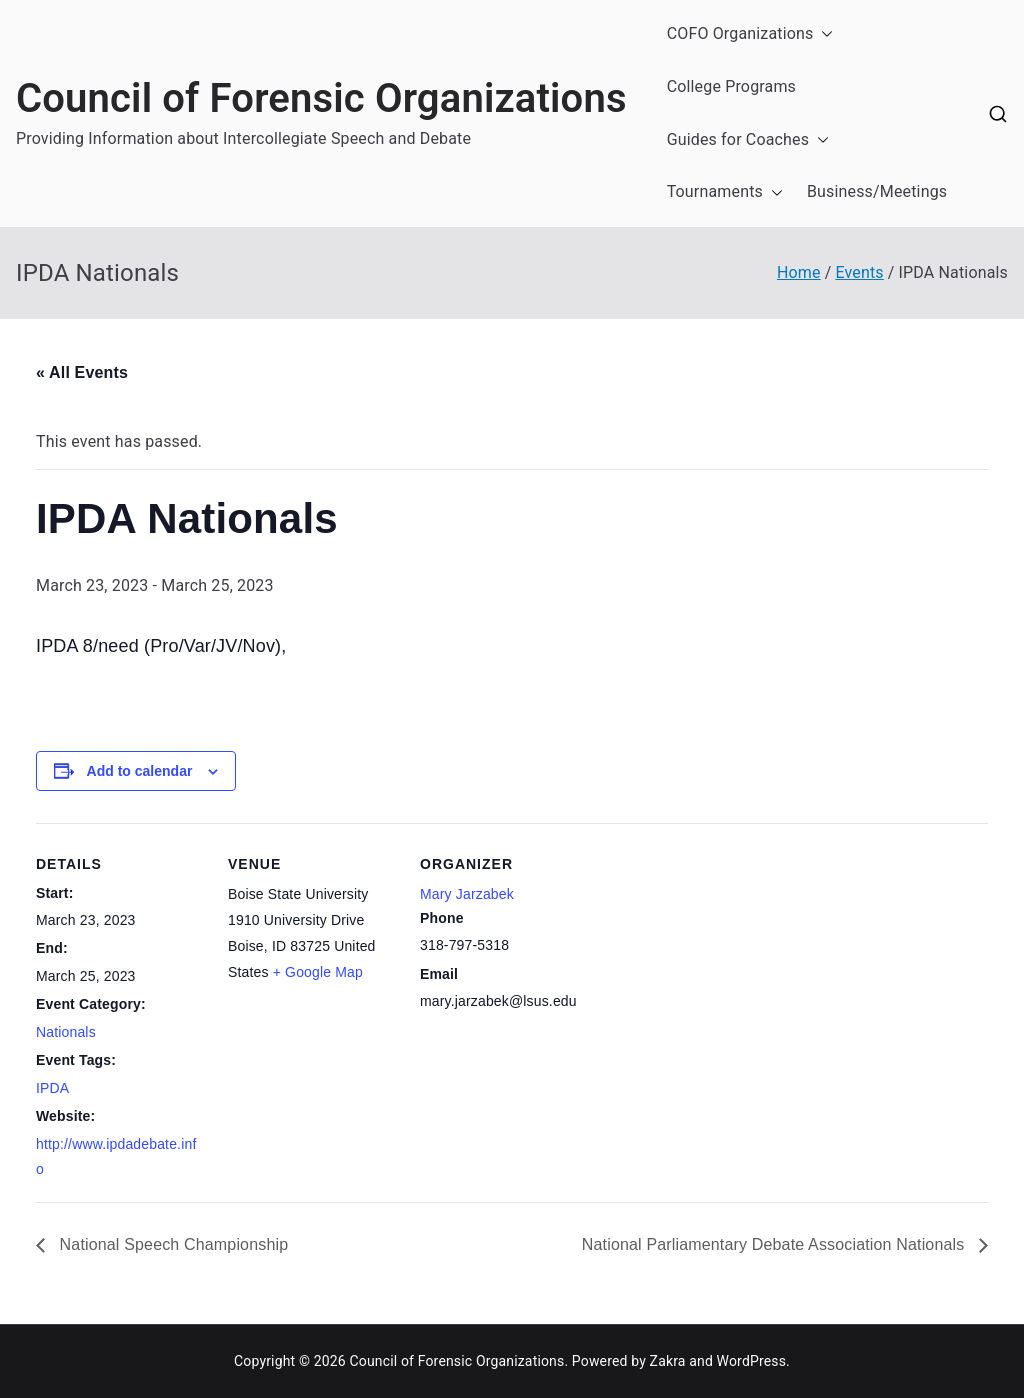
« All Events (82, 372)
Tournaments (725, 192)
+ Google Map (318, 972)
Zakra (668, 1361)
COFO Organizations (750, 34)
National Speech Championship (171, 1244)
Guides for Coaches (748, 140)
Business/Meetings (877, 191)
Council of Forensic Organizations (321, 98)
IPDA (52, 1088)
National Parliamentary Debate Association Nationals (775, 1244)
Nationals (66, 1032)
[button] (823, 34)
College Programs (731, 86)
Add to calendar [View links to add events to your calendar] (140, 771)
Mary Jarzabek (467, 894)
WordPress (751, 1361)
